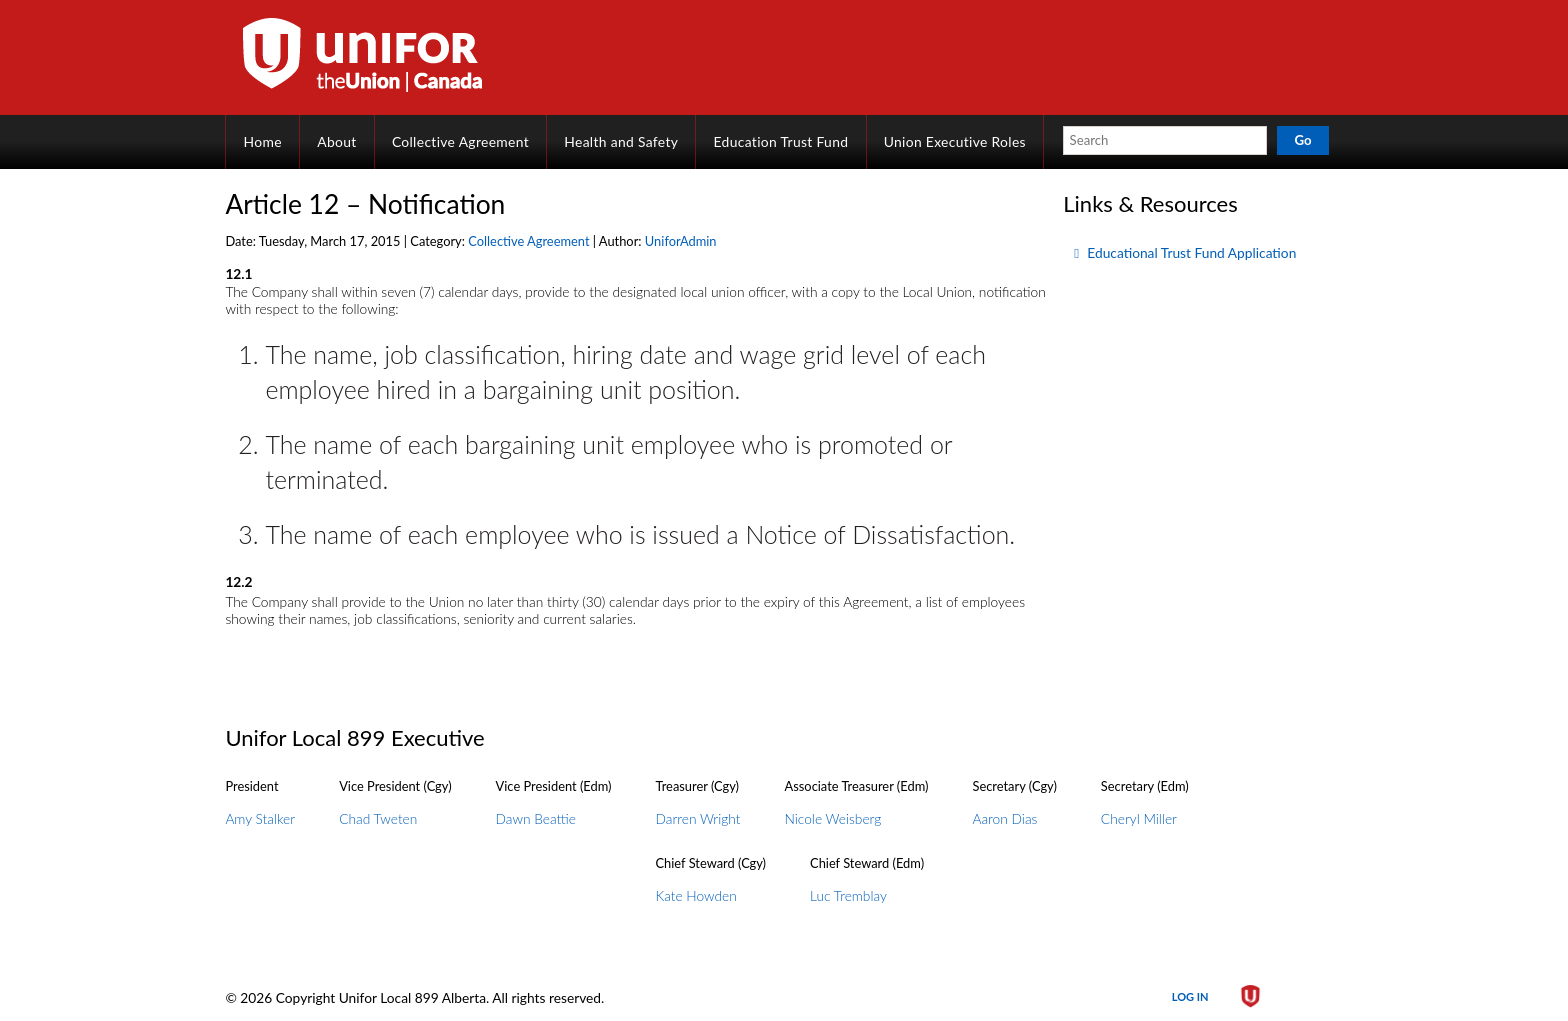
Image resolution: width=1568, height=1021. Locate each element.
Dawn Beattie (536, 818)
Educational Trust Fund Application (1191, 252)
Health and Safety (621, 141)
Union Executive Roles (955, 141)
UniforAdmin (681, 241)
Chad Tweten (378, 818)
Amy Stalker (260, 818)
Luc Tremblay (848, 895)
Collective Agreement (460, 141)
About (336, 141)
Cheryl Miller (1139, 818)
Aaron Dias (1004, 818)
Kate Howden (696, 895)
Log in (1190, 996)
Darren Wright (698, 818)
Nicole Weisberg (833, 818)
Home (263, 141)
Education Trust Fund (781, 141)
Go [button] (1302, 140)
